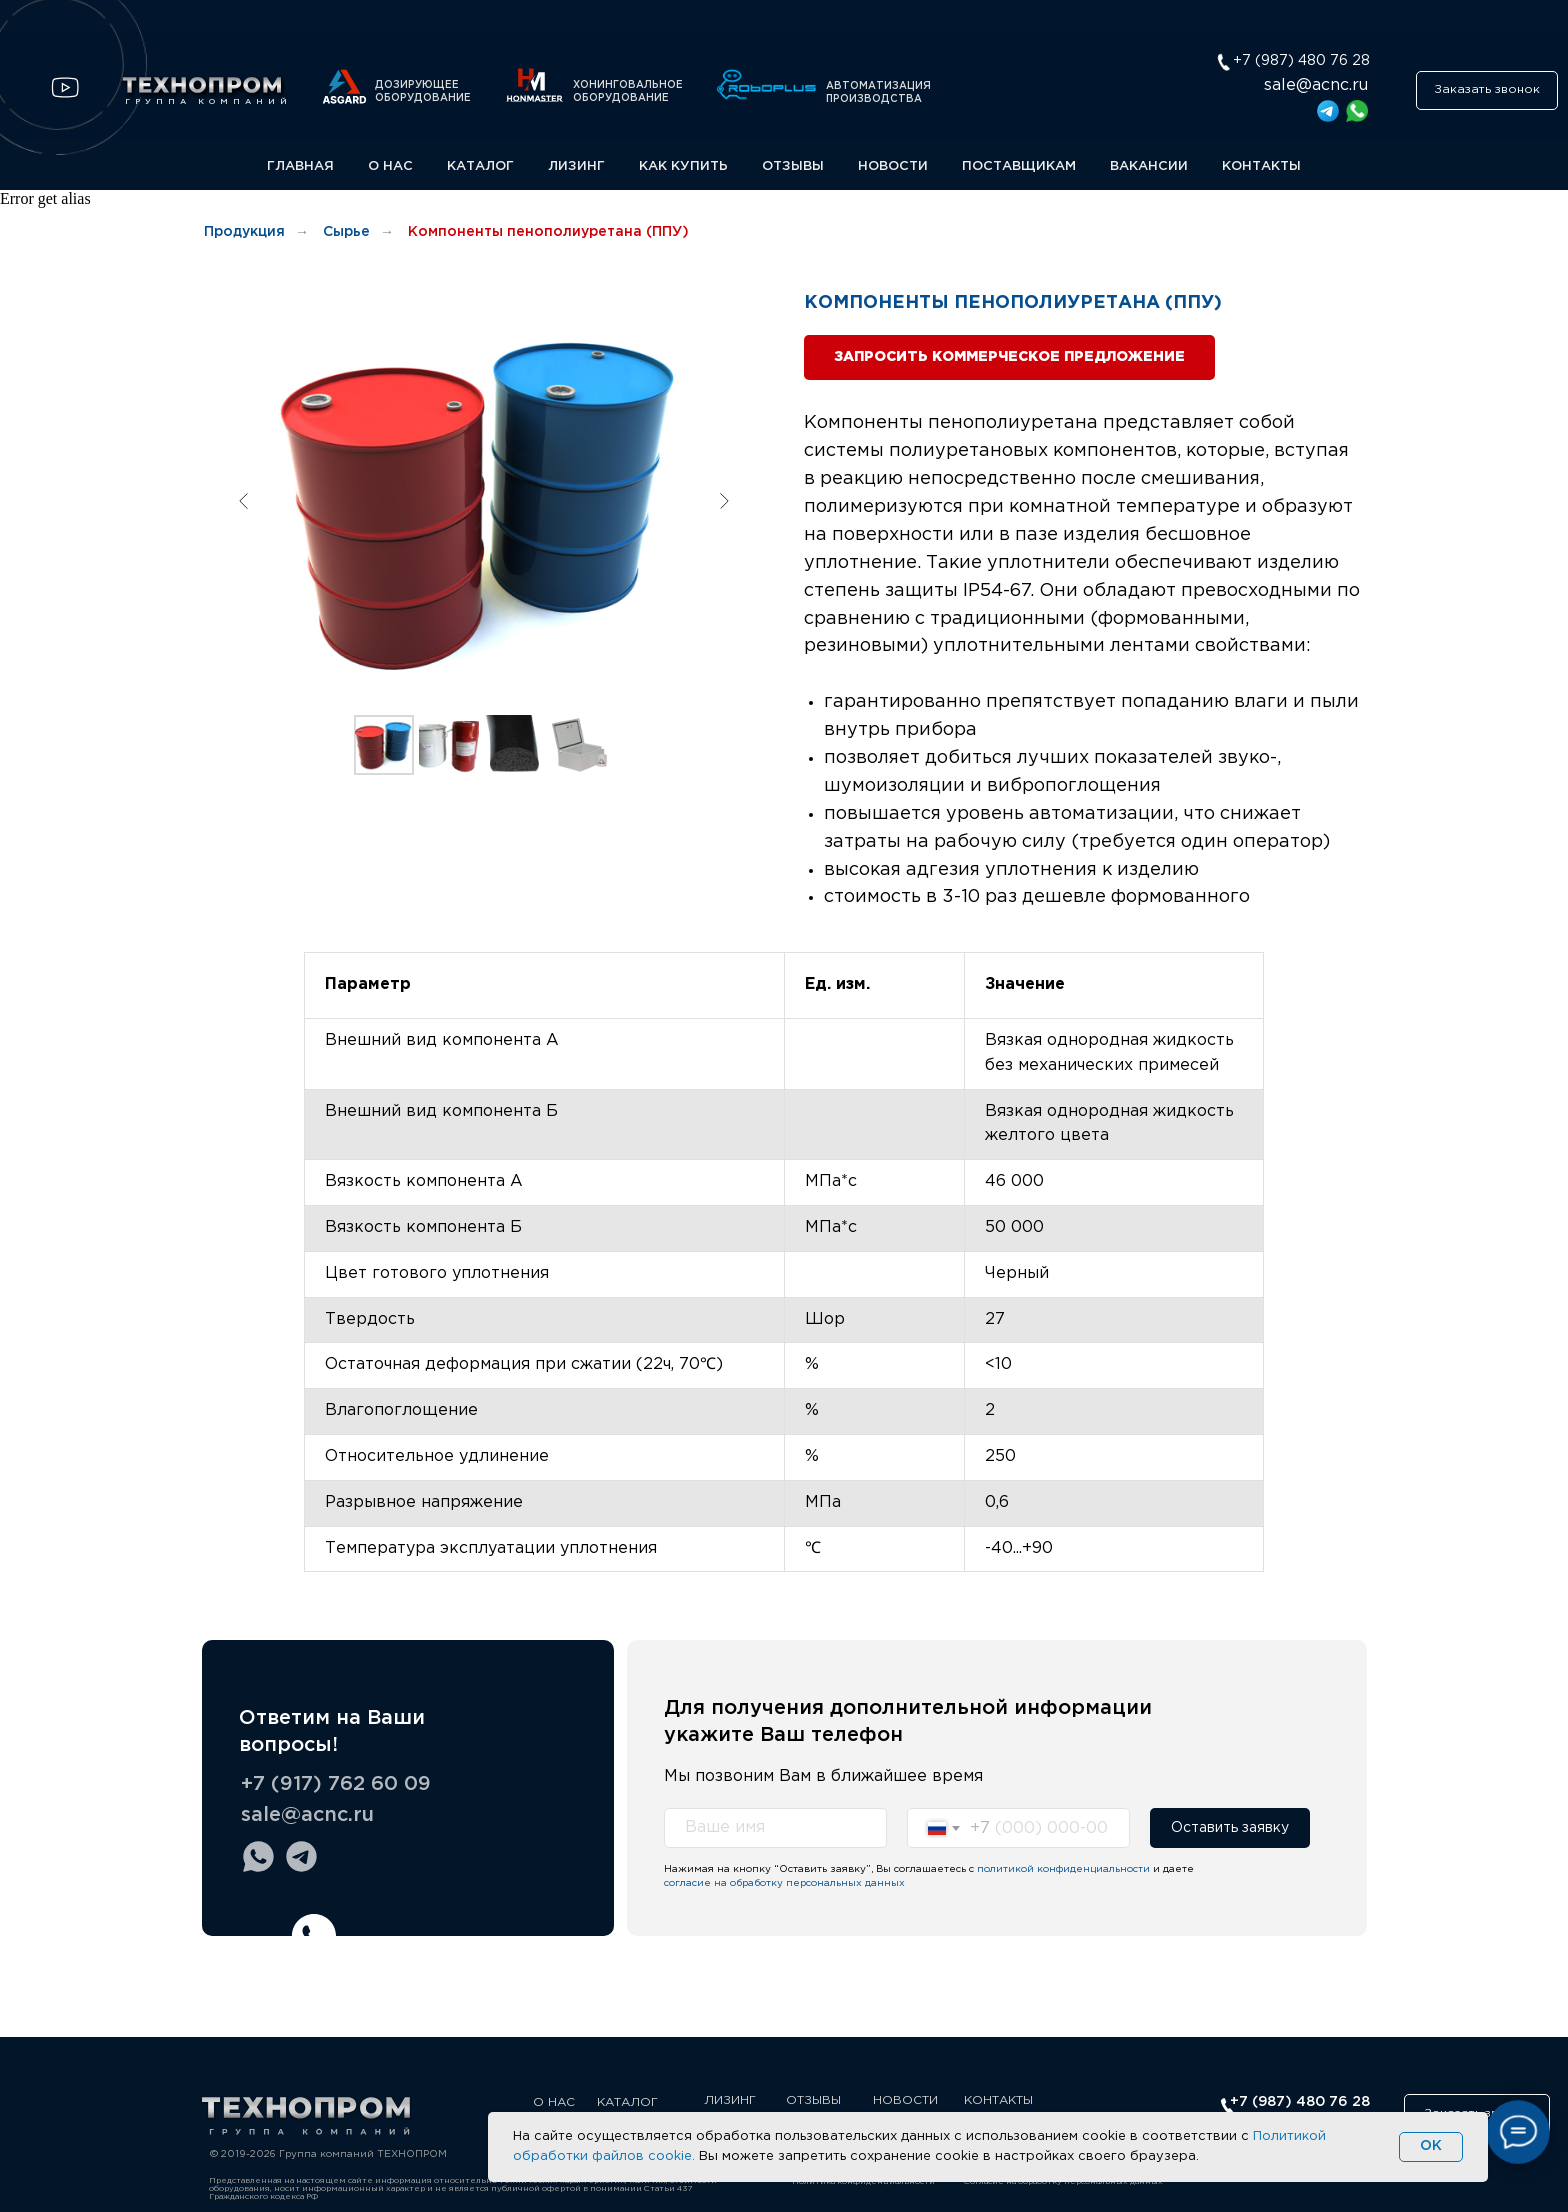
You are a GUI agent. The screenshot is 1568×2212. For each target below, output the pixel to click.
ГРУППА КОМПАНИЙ (208, 101)
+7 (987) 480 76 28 (1300, 2102)
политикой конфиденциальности (1063, 1869)
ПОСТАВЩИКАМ (1019, 166)
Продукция (244, 232)
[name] (775, 1828)
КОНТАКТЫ (1261, 166)
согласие (687, 1883)
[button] (1487, 90)
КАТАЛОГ (480, 166)
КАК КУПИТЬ (683, 166)
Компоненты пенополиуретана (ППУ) (548, 232)
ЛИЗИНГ (576, 166)
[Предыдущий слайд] (244, 501)
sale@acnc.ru (1316, 85)
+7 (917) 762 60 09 (336, 1784)
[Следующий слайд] (724, 501)
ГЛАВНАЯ (300, 166)
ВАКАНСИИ (1149, 166)
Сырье (346, 232)
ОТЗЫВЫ (793, 166)
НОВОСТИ (893, 166)
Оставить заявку (1230, 1828)
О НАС (390, 166)
